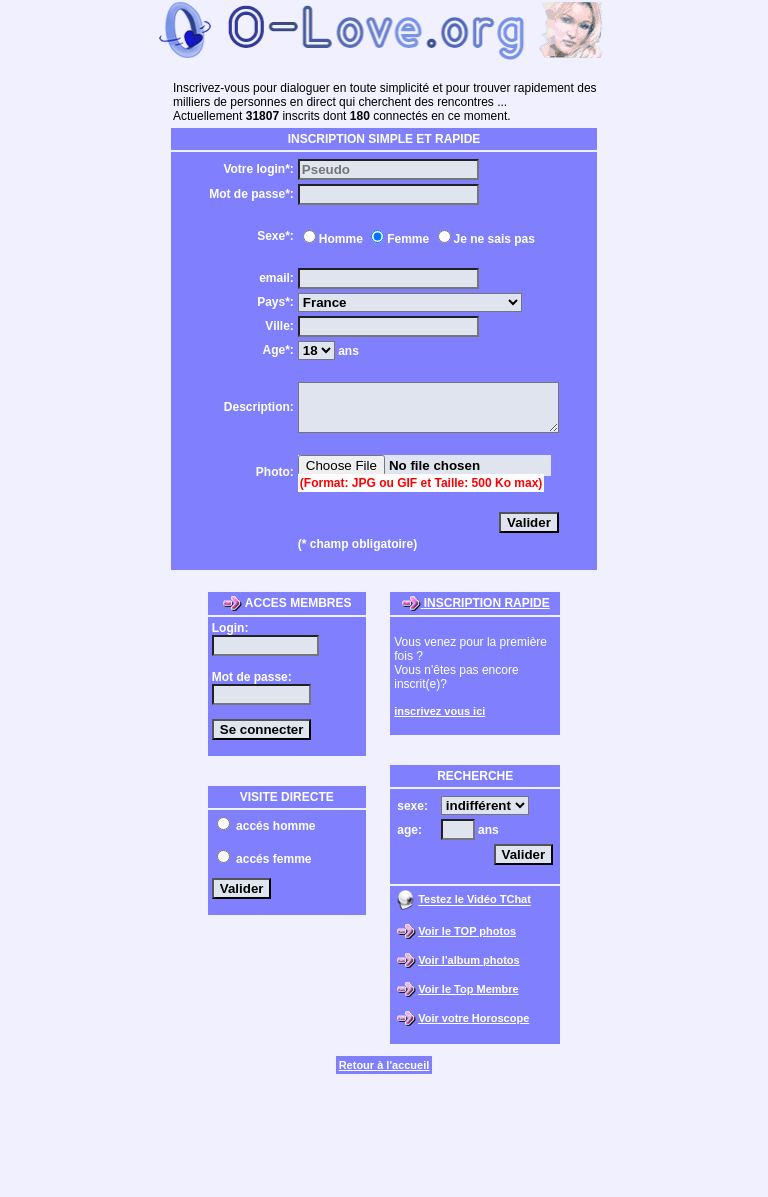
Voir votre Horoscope (473, 1027)
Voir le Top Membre (468, 998)
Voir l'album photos (468, 969)
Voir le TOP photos (467, 940)
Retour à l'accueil (384, 1074)
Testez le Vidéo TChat (474, 909)
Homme (326, 239)
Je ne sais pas (479, 239)
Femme (393, 239)
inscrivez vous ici (439, 720)
